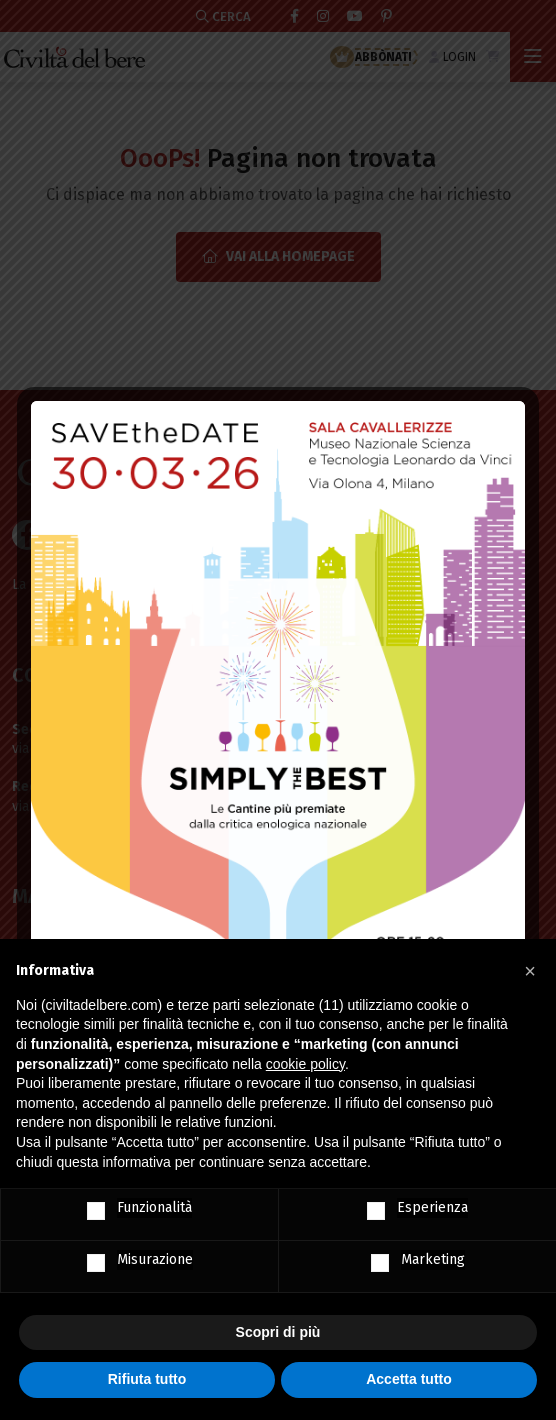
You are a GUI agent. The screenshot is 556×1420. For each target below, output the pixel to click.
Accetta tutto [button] (409, 1379)
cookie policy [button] (305, 1064)
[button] (530, 971)
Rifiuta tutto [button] (147, 1379)
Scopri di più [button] (278, 1332)
